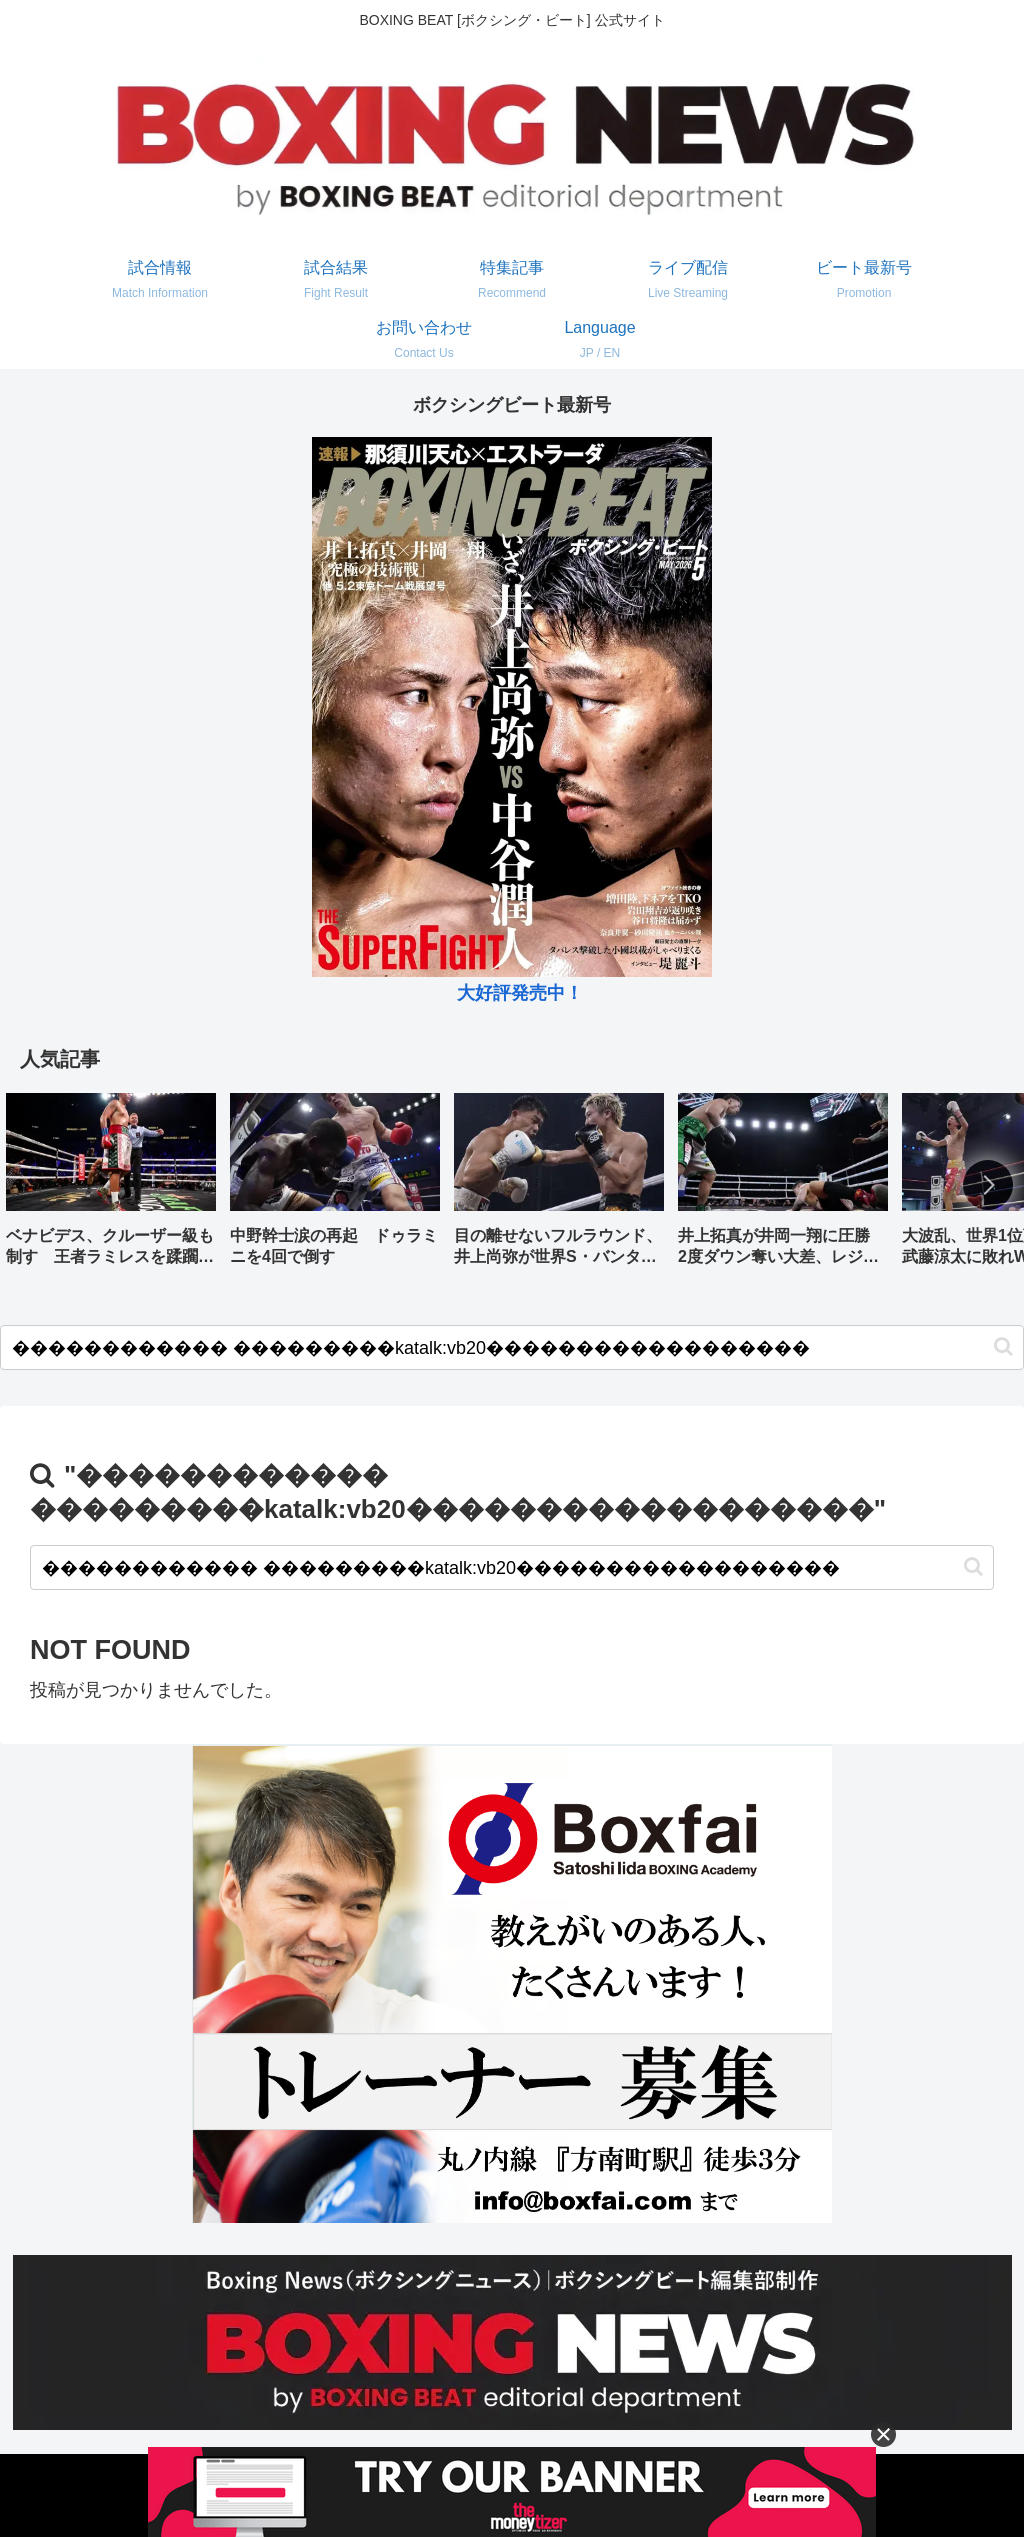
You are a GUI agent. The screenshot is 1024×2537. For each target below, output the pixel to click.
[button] (988, 1185)
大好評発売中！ (520, 993)
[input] (512, 1347)
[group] (111, 1186)
